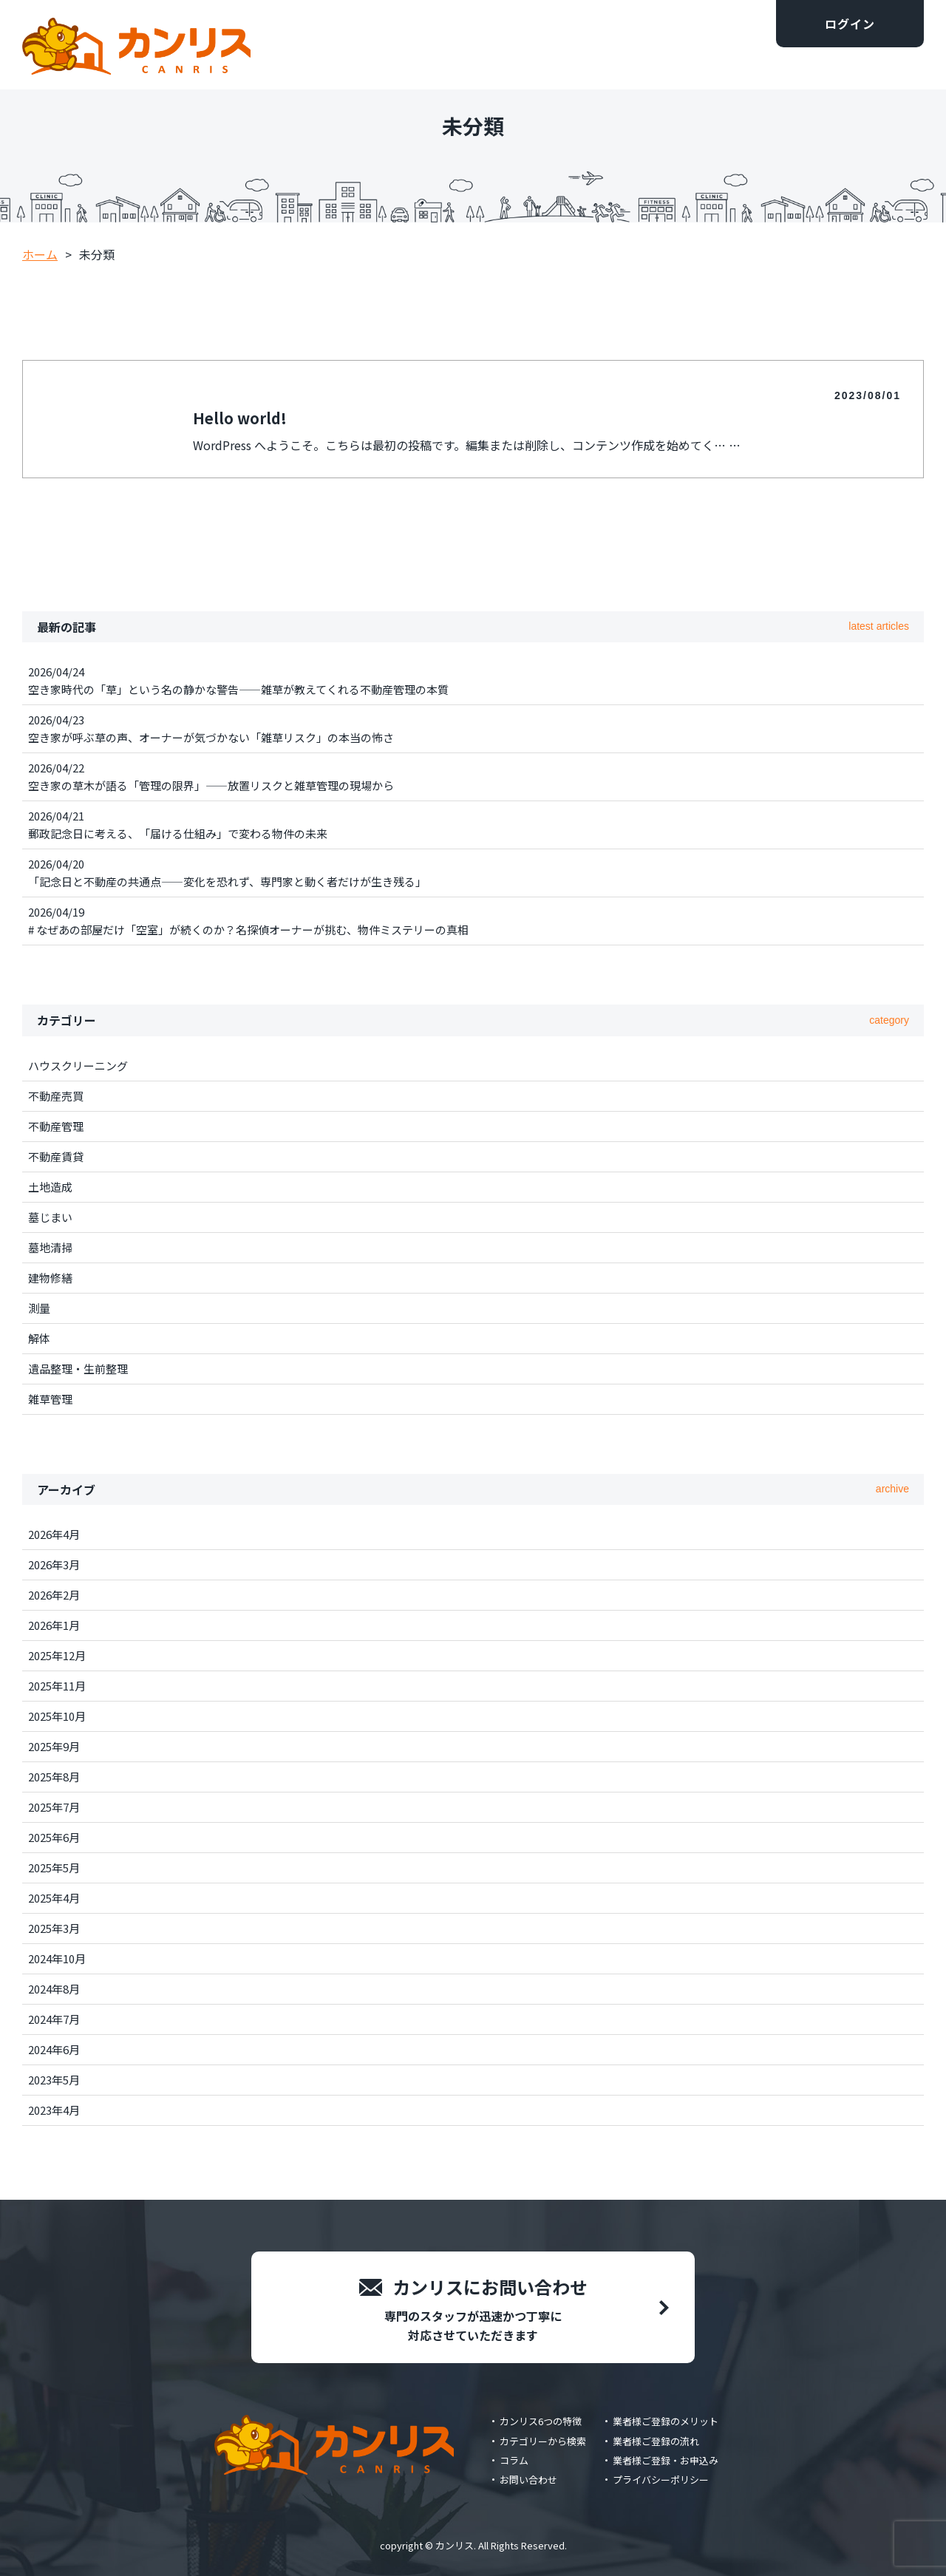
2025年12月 (57, 1655)
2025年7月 (54, 1807)
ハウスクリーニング (78, 1065)
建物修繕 (50, 1277)
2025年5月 (54, 1867)
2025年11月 (57, 1685)
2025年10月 (57, 1716)
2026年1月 (54, 1625)
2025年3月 (54, 1928)
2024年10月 (57, 1958)
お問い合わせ (528, 2480)
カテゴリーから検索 (543, 2441)
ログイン (850, 24)
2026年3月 (54, 1564)
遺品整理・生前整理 (78, 1368)
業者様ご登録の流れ (656, 2441)
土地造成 (50, 1186)
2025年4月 (54, 1898)
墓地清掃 (50, 1247)
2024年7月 (54, 2019)
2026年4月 (54, 1534)
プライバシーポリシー (661, 2480)
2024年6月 (54, 2049)
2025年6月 (54, 1837)
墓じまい (50, 1217)
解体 (39, 1338)
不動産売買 (56, 1096)
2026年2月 (54, 1595)
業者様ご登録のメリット (665, 2421)
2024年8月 (54, 1988)
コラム (514, 2460)
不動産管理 (56, 1126)
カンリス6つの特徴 (541, 2421)
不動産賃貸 (56, 1156)
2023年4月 (54, 2110)
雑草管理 (50, 1399)
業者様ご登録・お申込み (665, 2460)
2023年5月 (54, 2079)
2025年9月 (54, 1746)
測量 (39, 1308)
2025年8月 (54, 1776)
